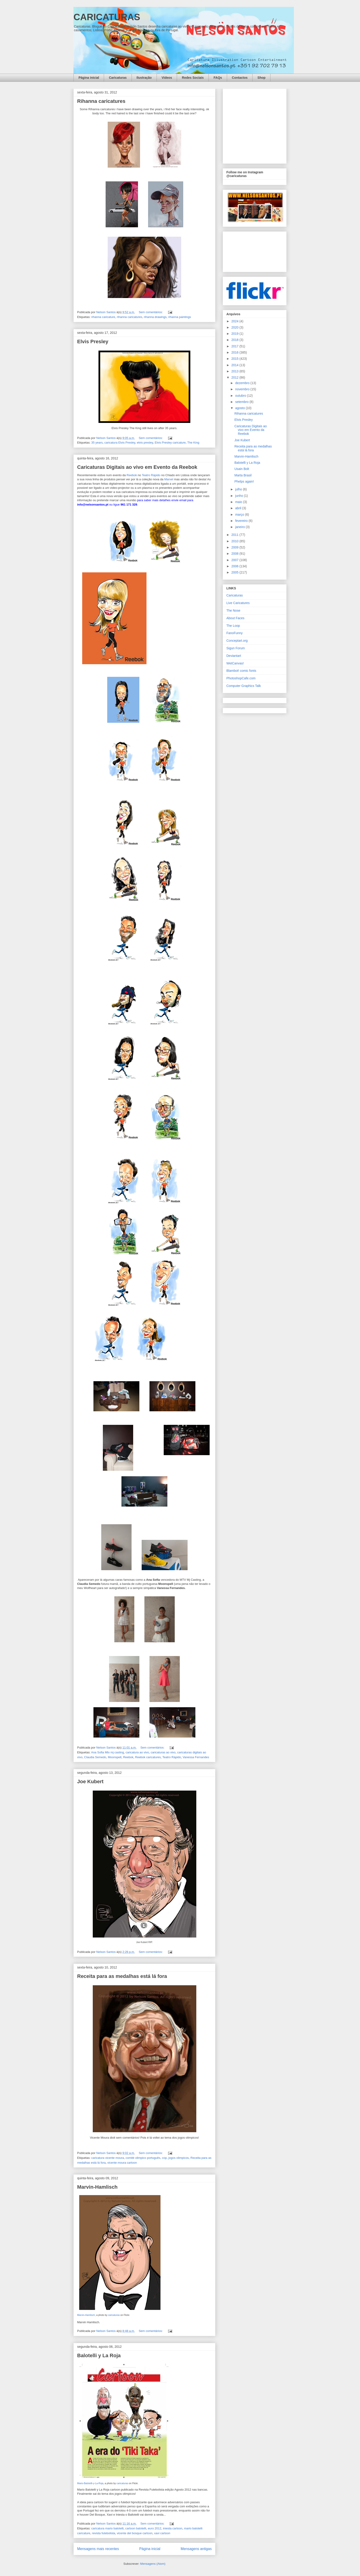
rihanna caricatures (129, 317)
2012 (235, 377)
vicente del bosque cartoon (134, 2533)
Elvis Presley (92, 341)
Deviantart (233, 656)
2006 (235, 566)
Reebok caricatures (148, 1757)
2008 (235, 553)
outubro (241, 395)
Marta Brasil (243, 475)
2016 (235, 352)
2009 (235, 547)
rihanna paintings (179, 317)
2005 (235, 572)
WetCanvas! (235, 663)
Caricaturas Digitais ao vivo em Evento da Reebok (137, 467)
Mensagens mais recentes (98, 2549)
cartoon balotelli (135, 2528)
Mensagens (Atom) (153, 2563)
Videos (167, 77)
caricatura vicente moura (107, 2158)
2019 (235, 333)
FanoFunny (234, 633)
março (240, 514)
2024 (235, 321)
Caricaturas (118, 77)
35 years (97, 442)
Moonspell (114, 1757)
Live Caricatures (238, 603)
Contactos (240, 77)
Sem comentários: (151, 312)
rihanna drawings (155, 317)
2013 (235, 371)
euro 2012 (154, 2528)
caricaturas (114, 2315)
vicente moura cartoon (122, 2162)
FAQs (218, 77)
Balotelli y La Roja (99, 2355)
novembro (242, 389)
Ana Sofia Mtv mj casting (107, 1752)
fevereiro (241, 521)
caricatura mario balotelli (107, 2528)
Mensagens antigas (196, 2549)
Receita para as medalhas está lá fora (122, 1976)
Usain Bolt (241, 469)
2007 (235, 560)
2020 (235, 327)
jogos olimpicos (178, 2158)
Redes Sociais (193, 77)
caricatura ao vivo (137, 1752)
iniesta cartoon (173, 2528)
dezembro (242, 383)
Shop (261, 77)
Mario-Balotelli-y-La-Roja (90, 2483)
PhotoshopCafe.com (241, 678)
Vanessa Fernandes (196, 1757)
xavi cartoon (162, 2533)
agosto (240, 408)
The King (193, 442)
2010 (235, 541)
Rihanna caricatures (101, 101)
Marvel (168, 479)
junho (239, 496)
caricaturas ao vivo (163, 1752)
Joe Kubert (90, 1781)
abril (238, 508)
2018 (235, 340)
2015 (235, 358)
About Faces (235, 618)
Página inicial (89, 77)
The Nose (233, 610)
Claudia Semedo (95, 1757)
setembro (242, 402)
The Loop (233, 625)
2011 (235, 535)
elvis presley (145, 442)
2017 (235, 346)
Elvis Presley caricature (170, 442)
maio (239, 502)
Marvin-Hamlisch (97, 2187)
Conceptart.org (237, 640)
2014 (235, 365)
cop (164, 2158)
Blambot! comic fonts (241, 670)
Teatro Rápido (150, 475)
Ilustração (144, 77)
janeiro (240, 527)
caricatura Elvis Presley (119, 442)
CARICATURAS (106, 17)
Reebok (132, 475)
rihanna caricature (103, 317)
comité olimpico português (143, 2158)
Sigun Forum (235, 648)
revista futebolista (103, 2533)
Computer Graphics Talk (243, 686)
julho (239, 489)
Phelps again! (244, 481)
